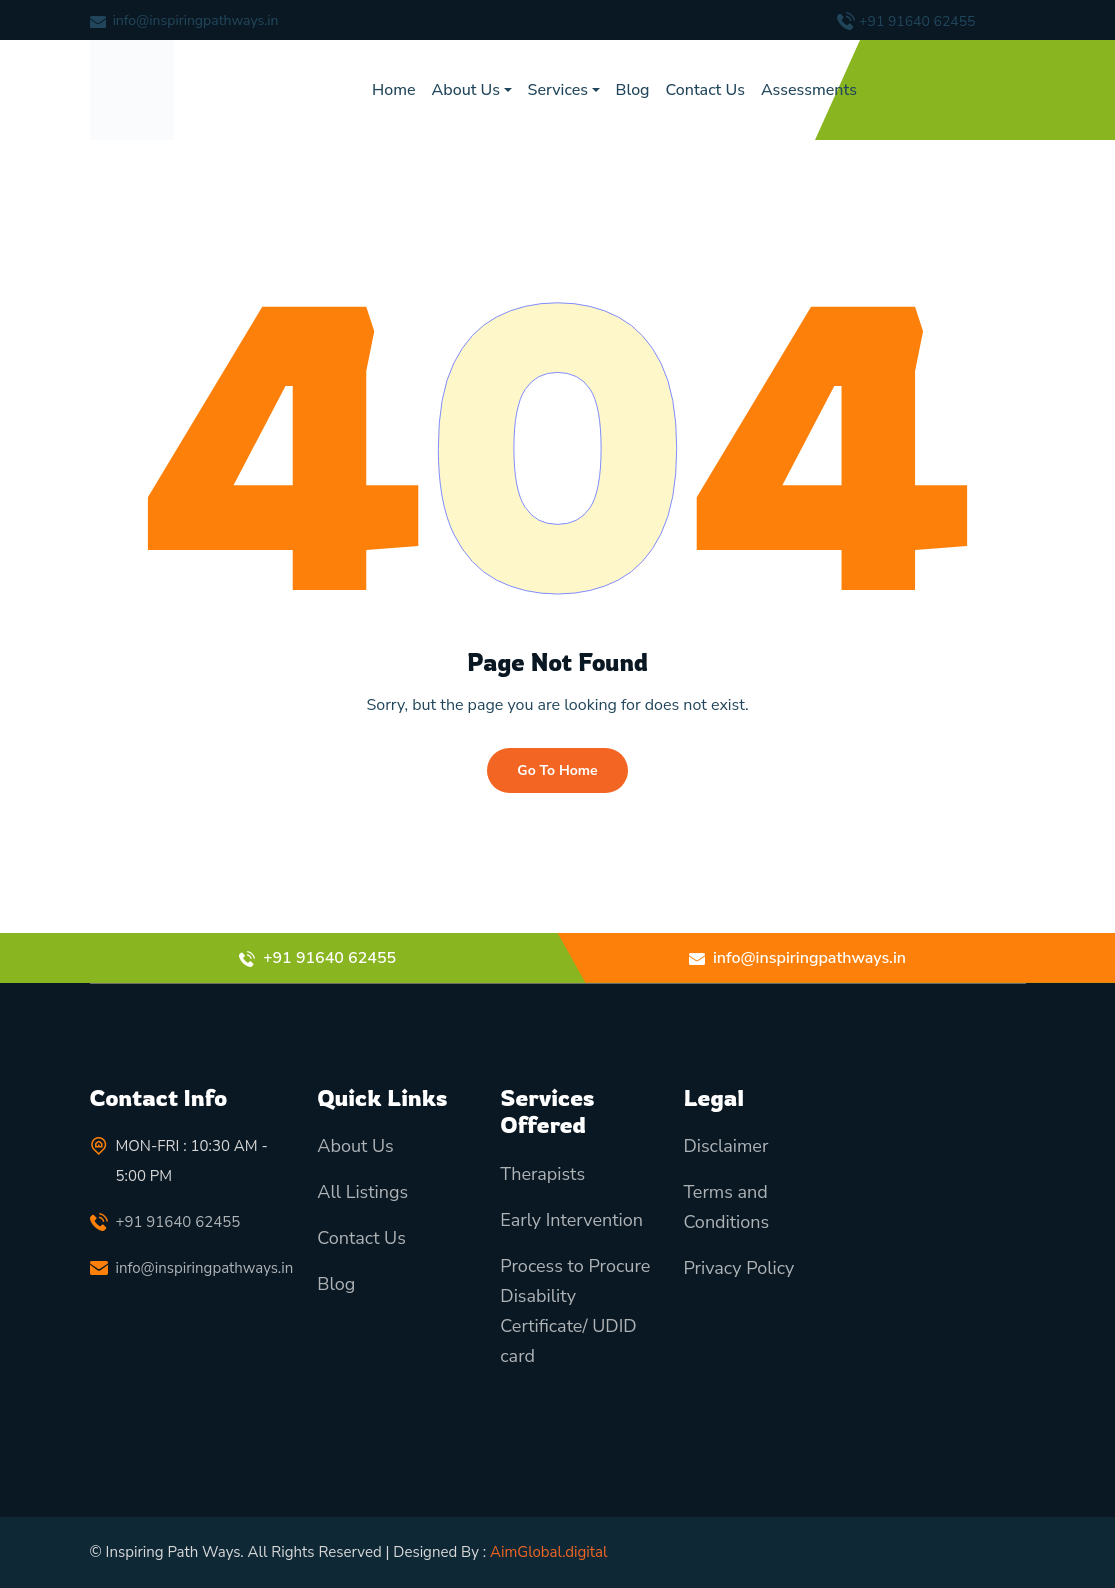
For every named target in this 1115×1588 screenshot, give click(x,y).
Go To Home (557, 770)
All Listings (362, 1192)
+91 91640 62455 (917, 21)
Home (394, 90)
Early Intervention (571, 1220)
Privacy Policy (738, 1268)
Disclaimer (725, 1146)
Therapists (542, 1174)
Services (558, 90)
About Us (466, 90)
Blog (633, 90)
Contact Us (705, 90)
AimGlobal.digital (548, 1552)
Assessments (809, 90)
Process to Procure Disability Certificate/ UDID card (575, 1311)
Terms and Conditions (726, 1207)
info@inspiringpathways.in (196, 20)
